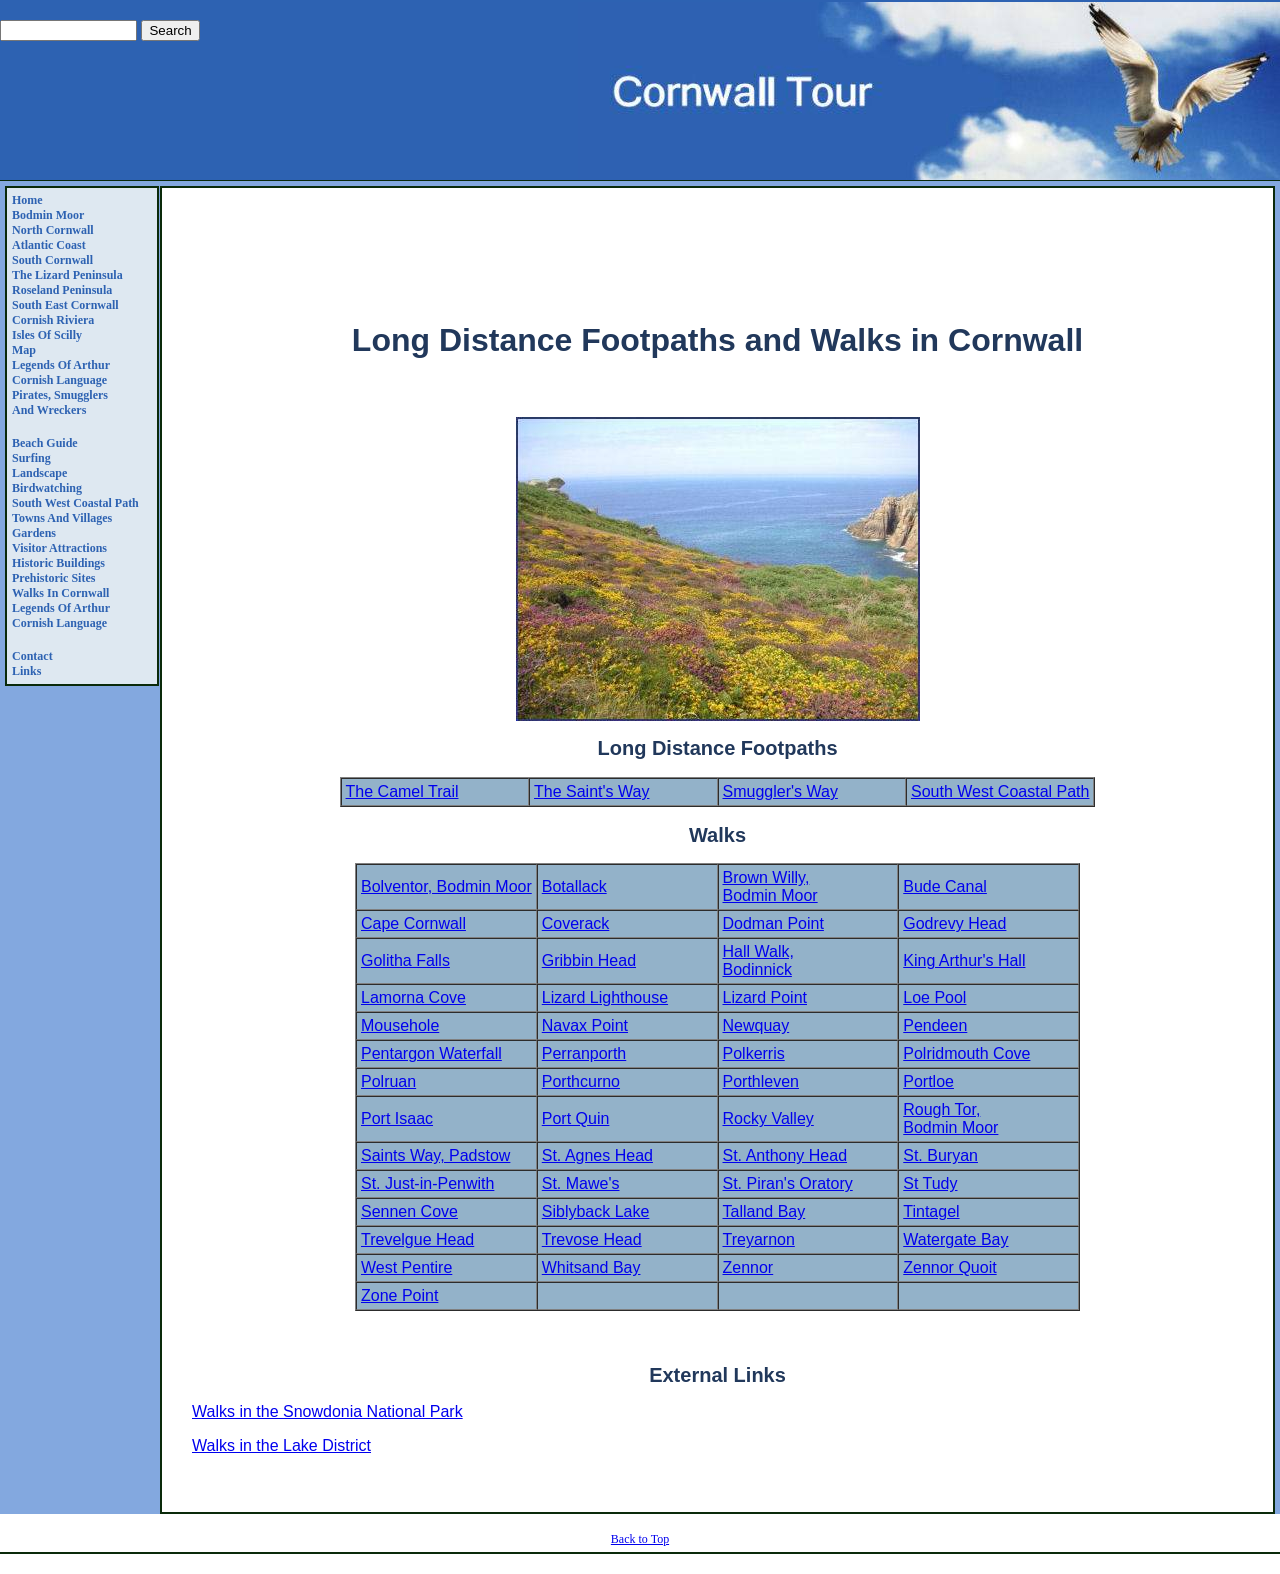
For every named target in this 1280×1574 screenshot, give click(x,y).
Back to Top (640, 1539)
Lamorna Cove (413, 997)
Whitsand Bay (591, 1267)
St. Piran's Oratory (788, 1183)
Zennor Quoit (949, 1267)
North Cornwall (53, 230)
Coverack (576, 923)
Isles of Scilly (47, 335)
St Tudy (930, 1183)
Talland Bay (764, 1211)
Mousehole (400, 1025)
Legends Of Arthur (61, 365)
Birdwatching (47, 488)
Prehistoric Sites (53, 578)
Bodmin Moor (48, 215)
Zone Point (399, 1295)
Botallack (574, 886)
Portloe (928, 1081)
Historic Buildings (58, 563)
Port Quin (576, 1118)
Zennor (748, 1267)
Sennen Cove (409, 1211)
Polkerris (754, 1053)
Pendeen (935, 1025)
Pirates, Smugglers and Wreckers (60, 402)
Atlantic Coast (49, 245)
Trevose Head (592, 1239)
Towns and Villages (62, 518)
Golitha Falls (405, 960)
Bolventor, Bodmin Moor (446, 886)
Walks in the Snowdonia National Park (327, 1411)
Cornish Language (59, 380)
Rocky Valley (768, 1118)
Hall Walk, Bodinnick (758, 960)
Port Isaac (397, 1118)
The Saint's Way (591, 791)
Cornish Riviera (53, 320)
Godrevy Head (954, 923)
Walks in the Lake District (281, 1445)
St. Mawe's (581, 1183)
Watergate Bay (955, 1239)
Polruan (388, 1081)
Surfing (31, 458)
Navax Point (585, 1025)
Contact (32, 656)
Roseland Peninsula (62, 290)
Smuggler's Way (780, 791)
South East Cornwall (65, 305)
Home (27, 200)
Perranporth (584, 1053)
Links (26, 671)
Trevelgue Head (417, 1239)
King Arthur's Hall (964, 960)
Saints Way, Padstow (435, 1155)
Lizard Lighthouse (605, 997)
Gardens (34, 533)
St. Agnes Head (597, 1155)
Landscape (39, 473)
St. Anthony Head (785, 1155)
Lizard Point (765, 997)
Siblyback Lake (596, 1211)
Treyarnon (759, 1239)
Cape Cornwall (413, 923)
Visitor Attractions (59, 548)
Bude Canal (945, 886)
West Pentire (406, 1267)
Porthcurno (581, 1081)
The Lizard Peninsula (67, 275)
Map (24, 350)
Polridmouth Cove (966, 1053)
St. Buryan (940, 1155)
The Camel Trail (402, 791)
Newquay (756, 1025)
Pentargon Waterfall (431, 1053)
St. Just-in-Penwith (427, 1183)
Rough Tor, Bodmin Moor (950, 1118)
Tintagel (931, 1211)
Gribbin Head (589, 960)
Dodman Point (773, 923)
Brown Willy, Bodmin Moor (770, 886)
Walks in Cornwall (60, 593)
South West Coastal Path (75, 503)
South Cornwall (52, 260)
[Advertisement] (718, 256)
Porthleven (761, 1081)
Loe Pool (934, 997)
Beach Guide (45, 443)
